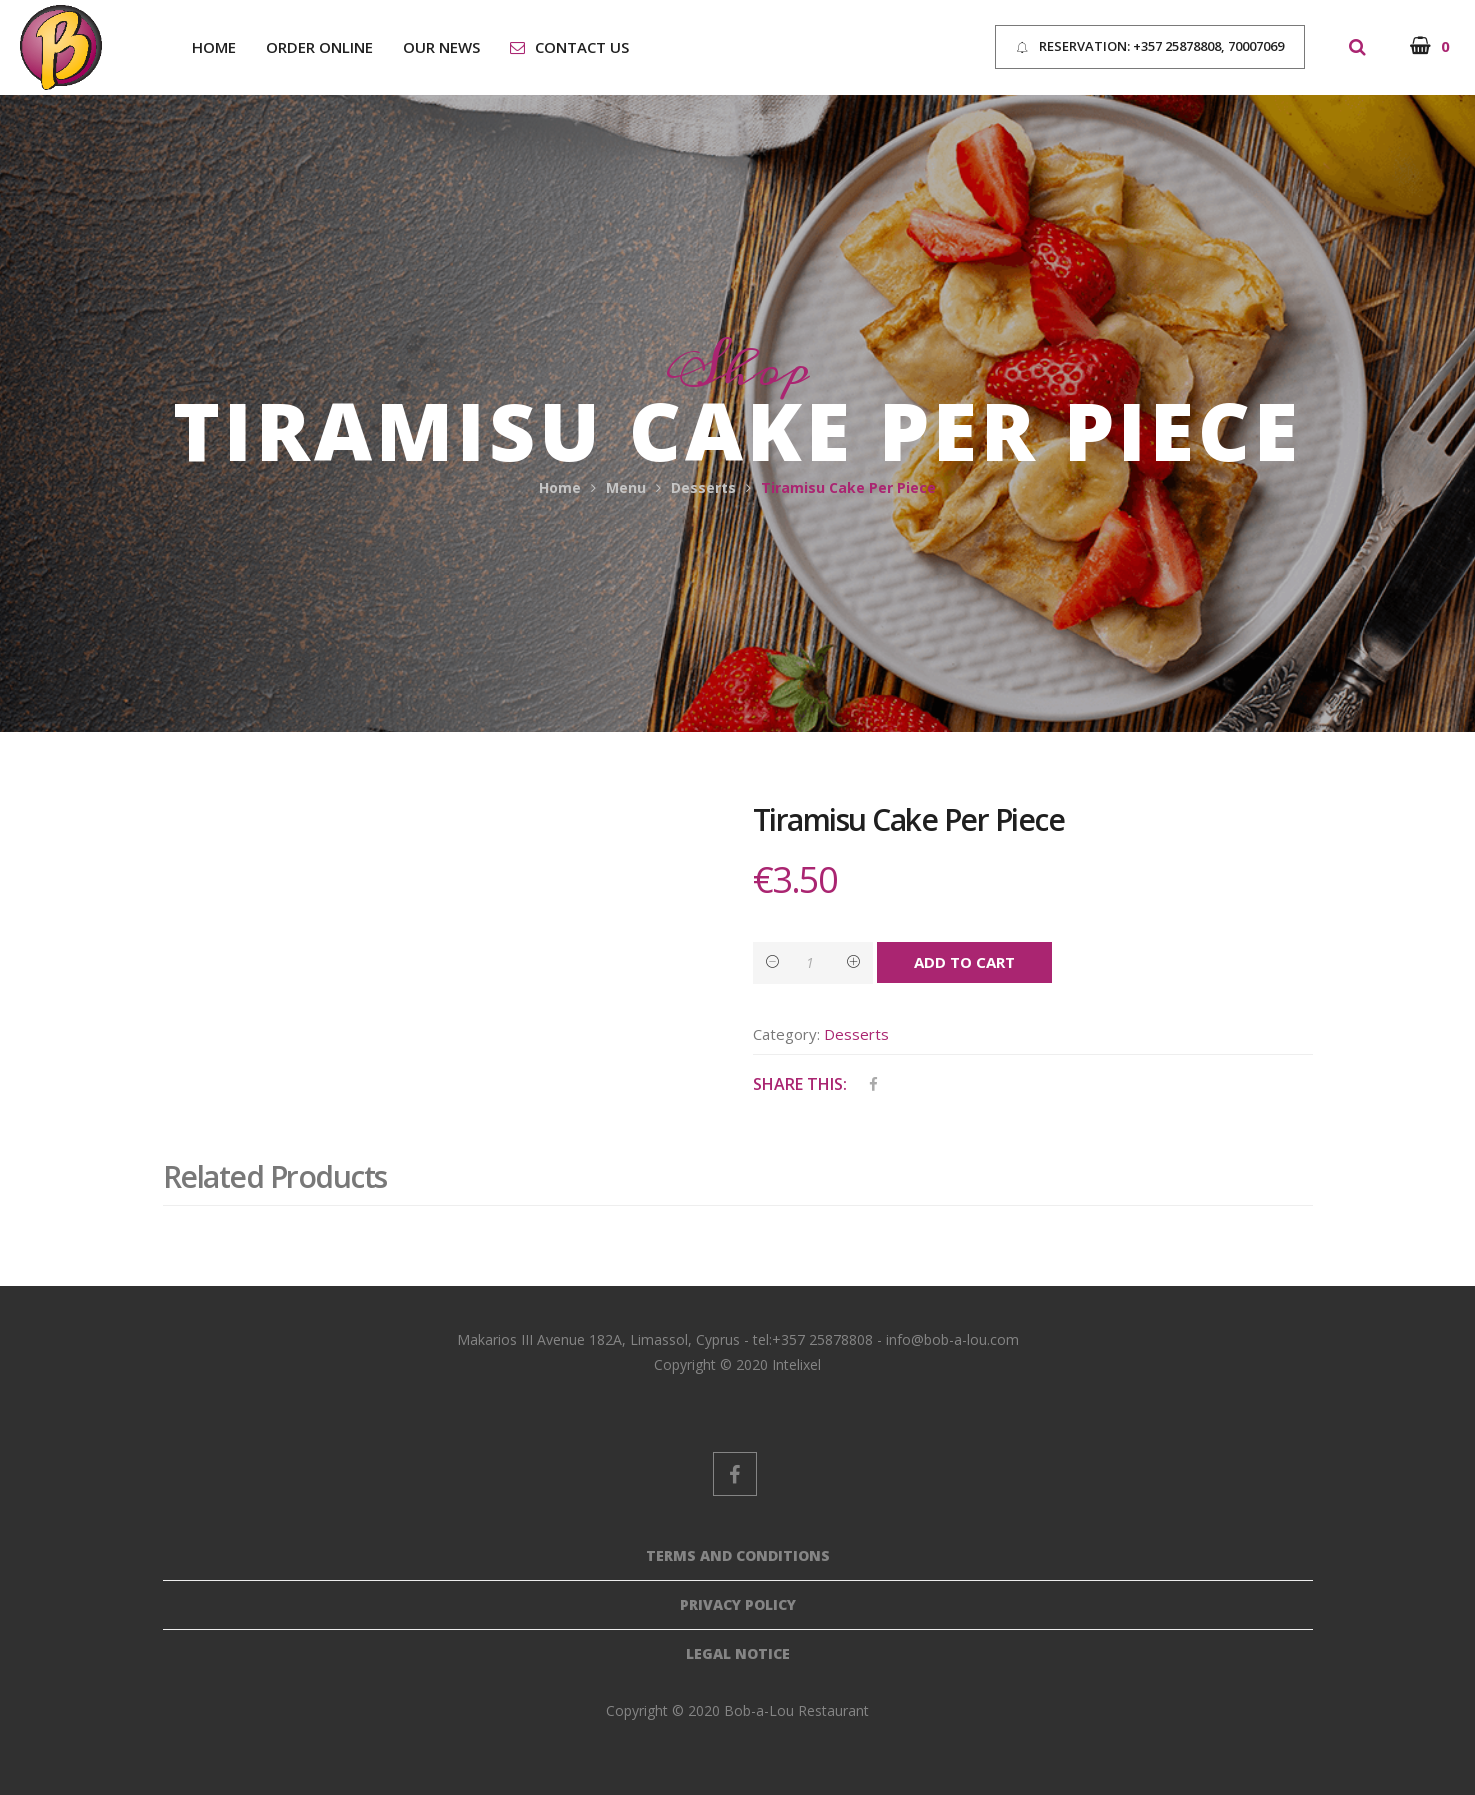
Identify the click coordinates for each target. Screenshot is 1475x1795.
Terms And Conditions (738, 1555)
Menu (626, 487)
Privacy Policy (738, 1604)
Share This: (800, 1084)
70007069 (1254, 46)
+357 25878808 (1177, 46)
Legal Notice (738, 1653)
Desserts (703, 487)
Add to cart (964, 962)
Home (560, 487)
